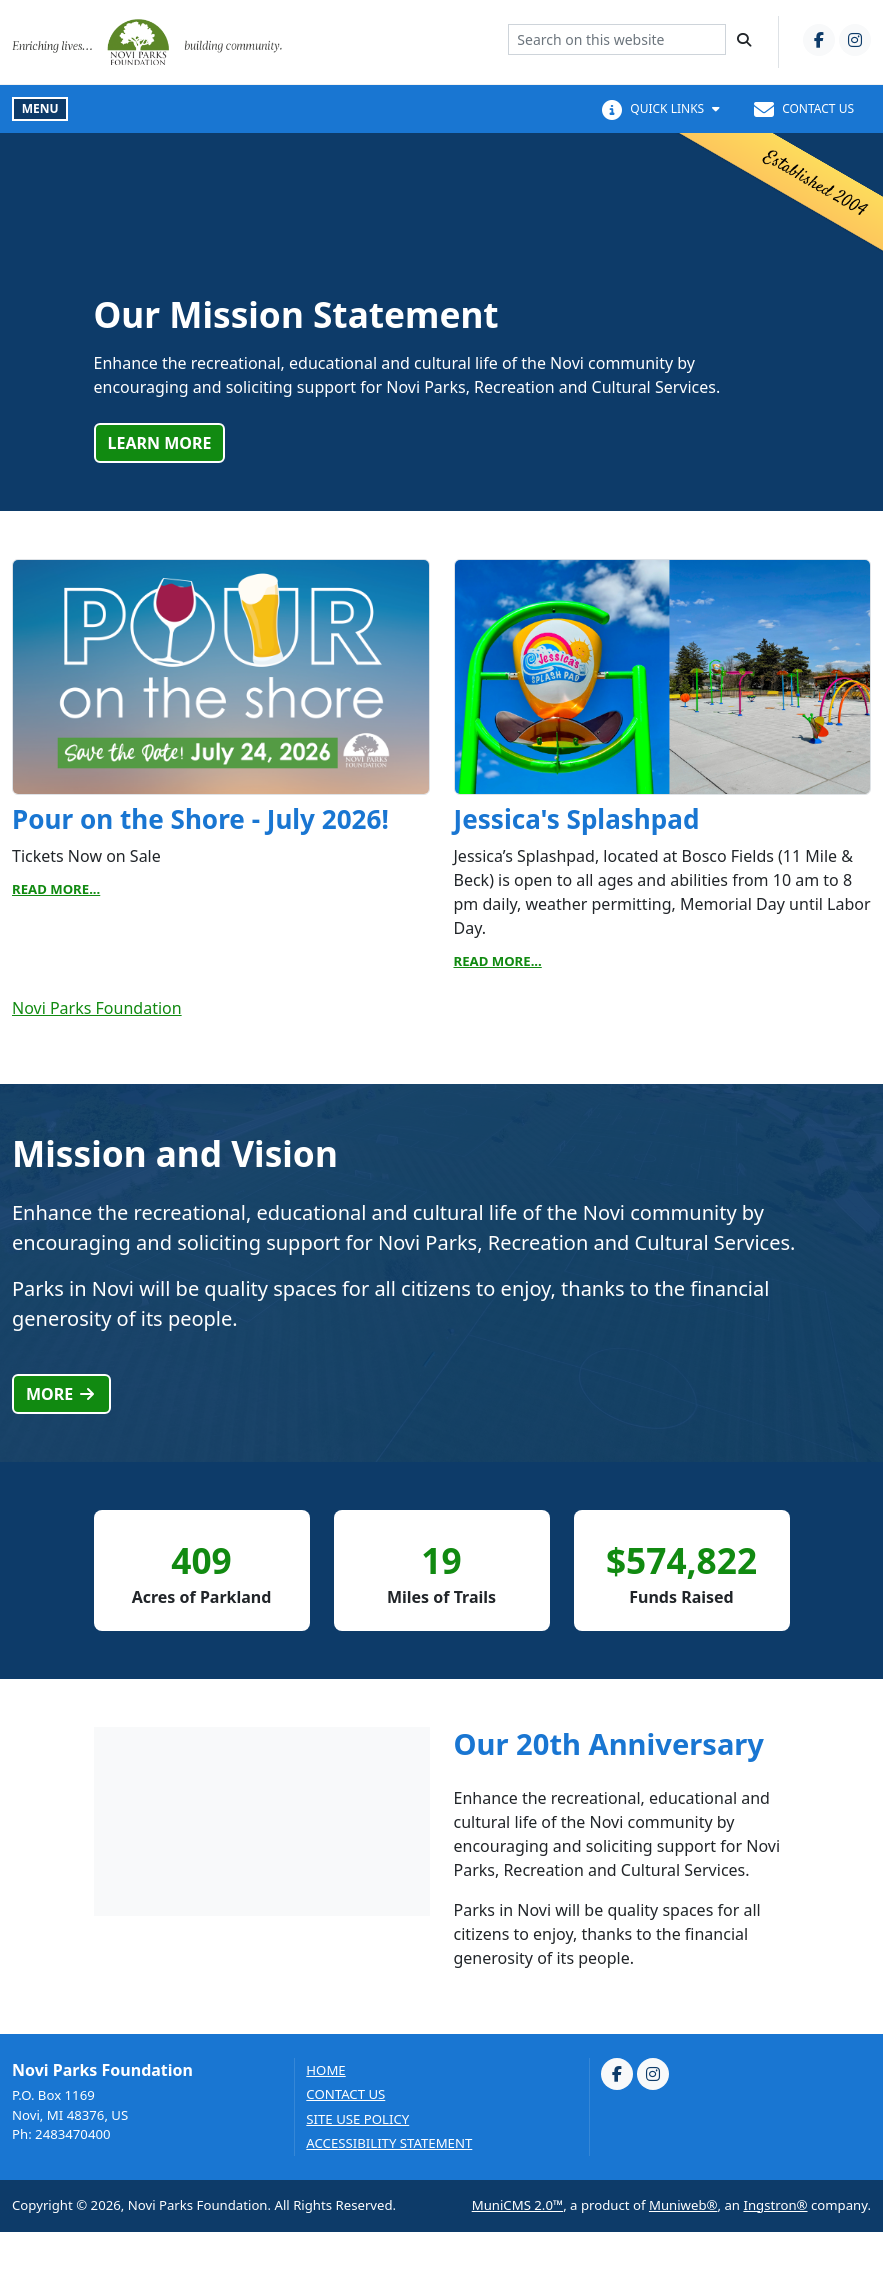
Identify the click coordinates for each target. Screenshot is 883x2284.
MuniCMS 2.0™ (517, 2205)
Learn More (160, 443)
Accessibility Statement (389, 2143)
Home (325, 2070)
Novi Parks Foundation (97, 1008)
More (61, 1394)
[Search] (744, 39)
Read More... (56, 889)
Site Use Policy (357, 2119)
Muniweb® (683, 2205)
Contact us (345, 2094)
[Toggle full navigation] (40, 109)
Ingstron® (775, 2205)
